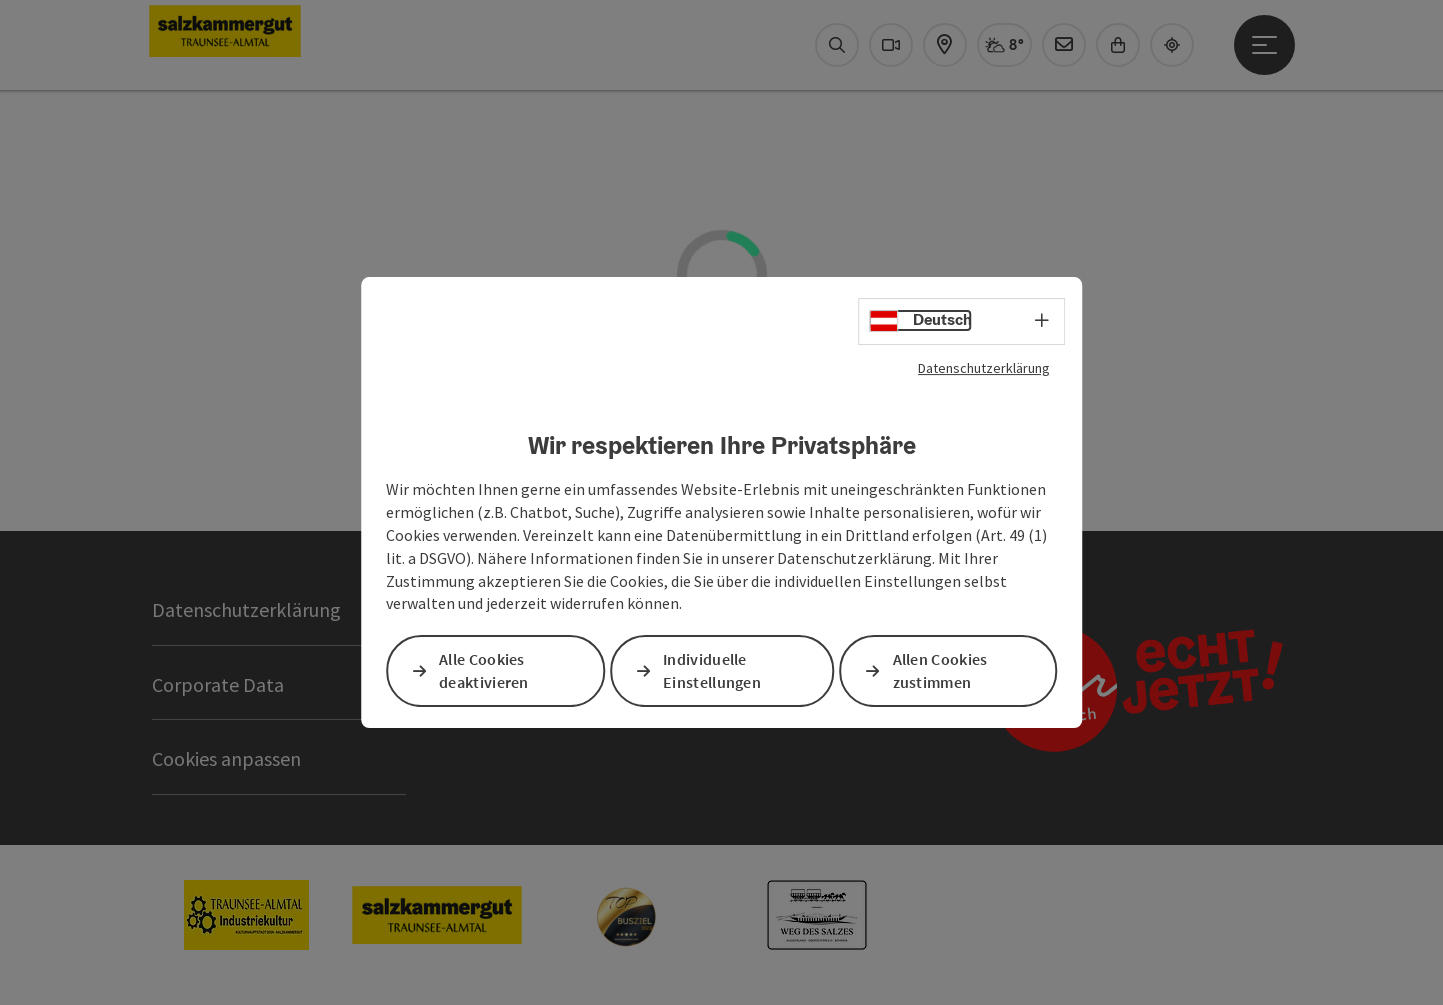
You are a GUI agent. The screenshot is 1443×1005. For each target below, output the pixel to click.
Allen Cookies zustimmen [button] (940, 671)
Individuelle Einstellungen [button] (712, 671)
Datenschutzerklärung (984, 368)
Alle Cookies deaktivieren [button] (484, 671)
